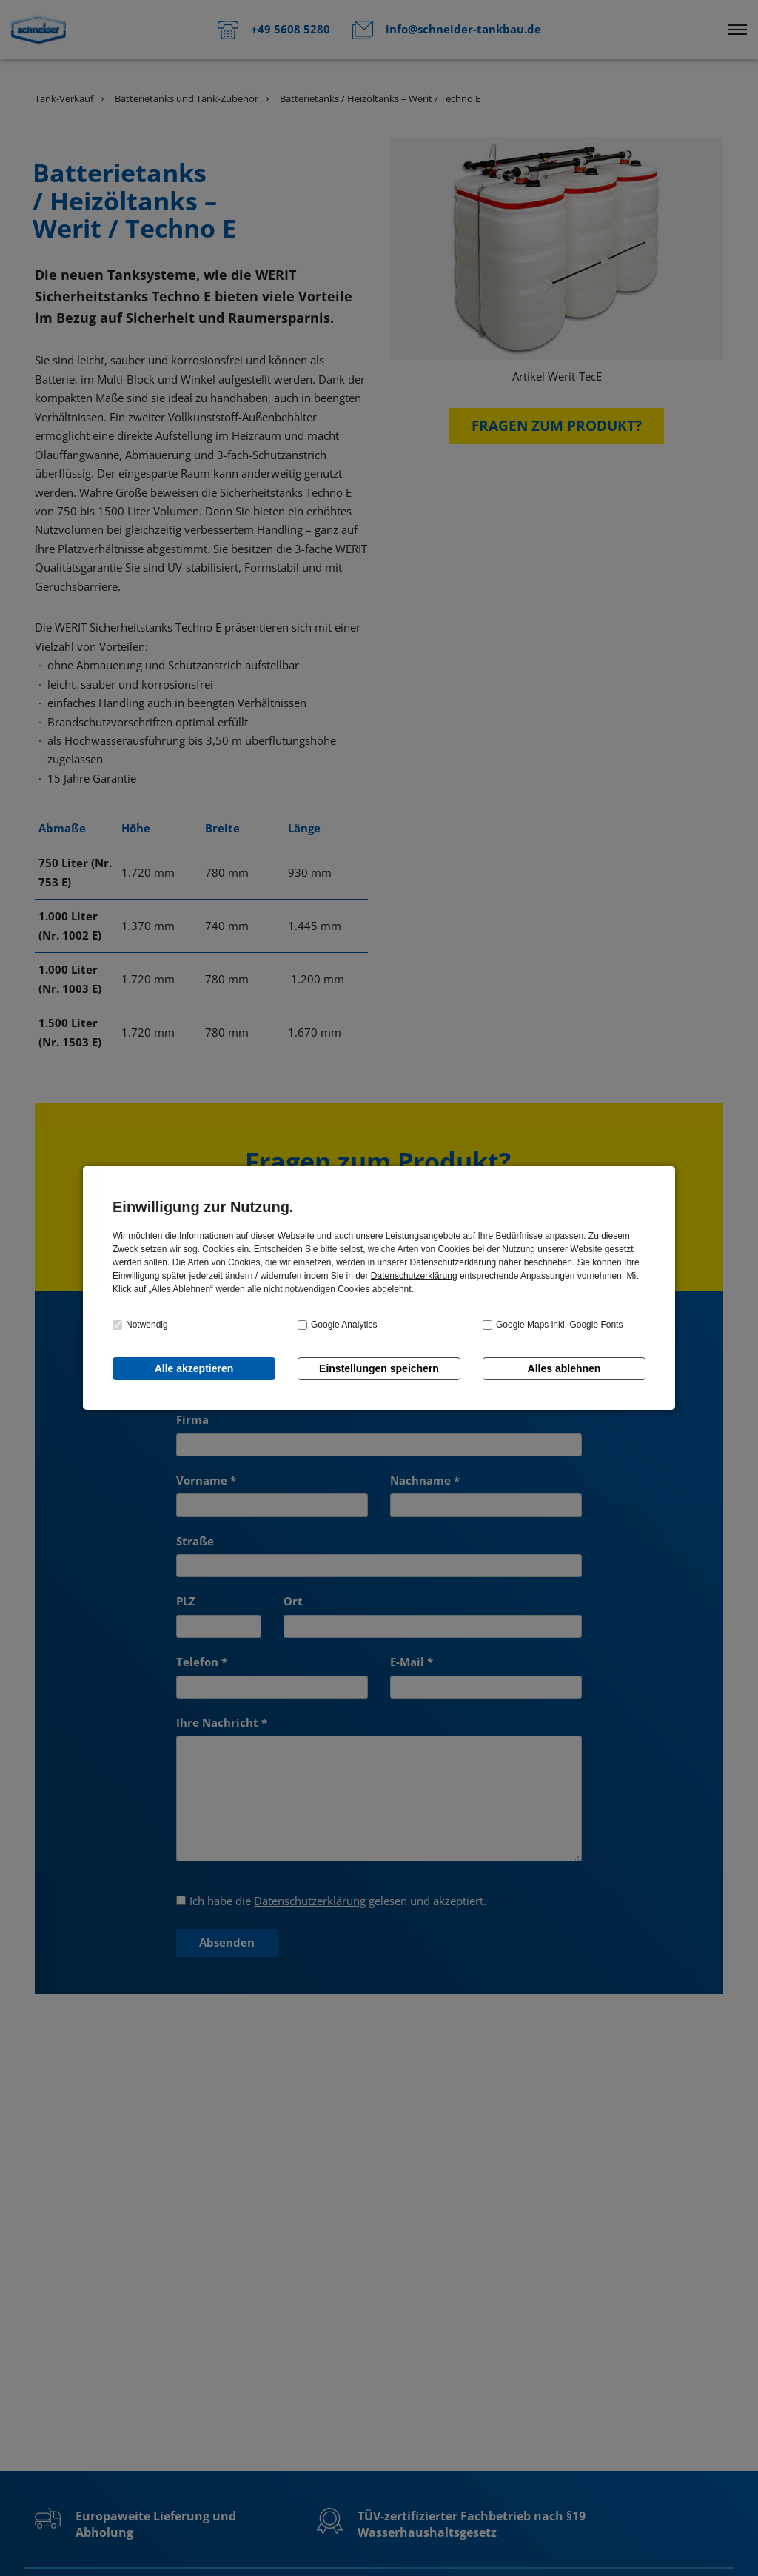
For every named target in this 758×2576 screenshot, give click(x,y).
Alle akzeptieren (194, 1368)
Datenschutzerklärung (414, 1276)
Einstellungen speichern (379, 1368)
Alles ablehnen (564, 1368)
